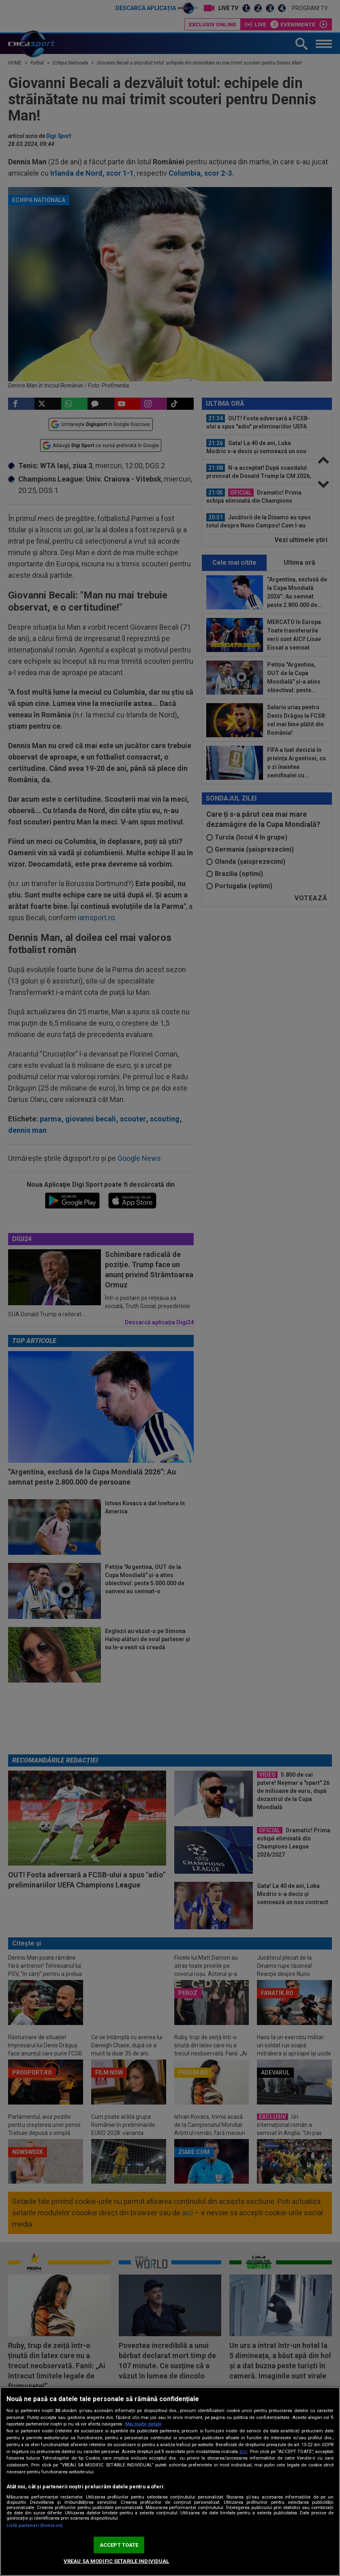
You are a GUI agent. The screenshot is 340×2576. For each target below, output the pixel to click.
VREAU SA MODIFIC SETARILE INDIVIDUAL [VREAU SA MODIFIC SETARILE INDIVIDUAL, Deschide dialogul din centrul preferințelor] (116, 2561)
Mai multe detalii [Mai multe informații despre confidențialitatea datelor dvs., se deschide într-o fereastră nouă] (143, 2424)
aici (243, 2451)
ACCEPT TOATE (119, 2545)
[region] (170, 2481)
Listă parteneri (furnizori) (34, 2525)
